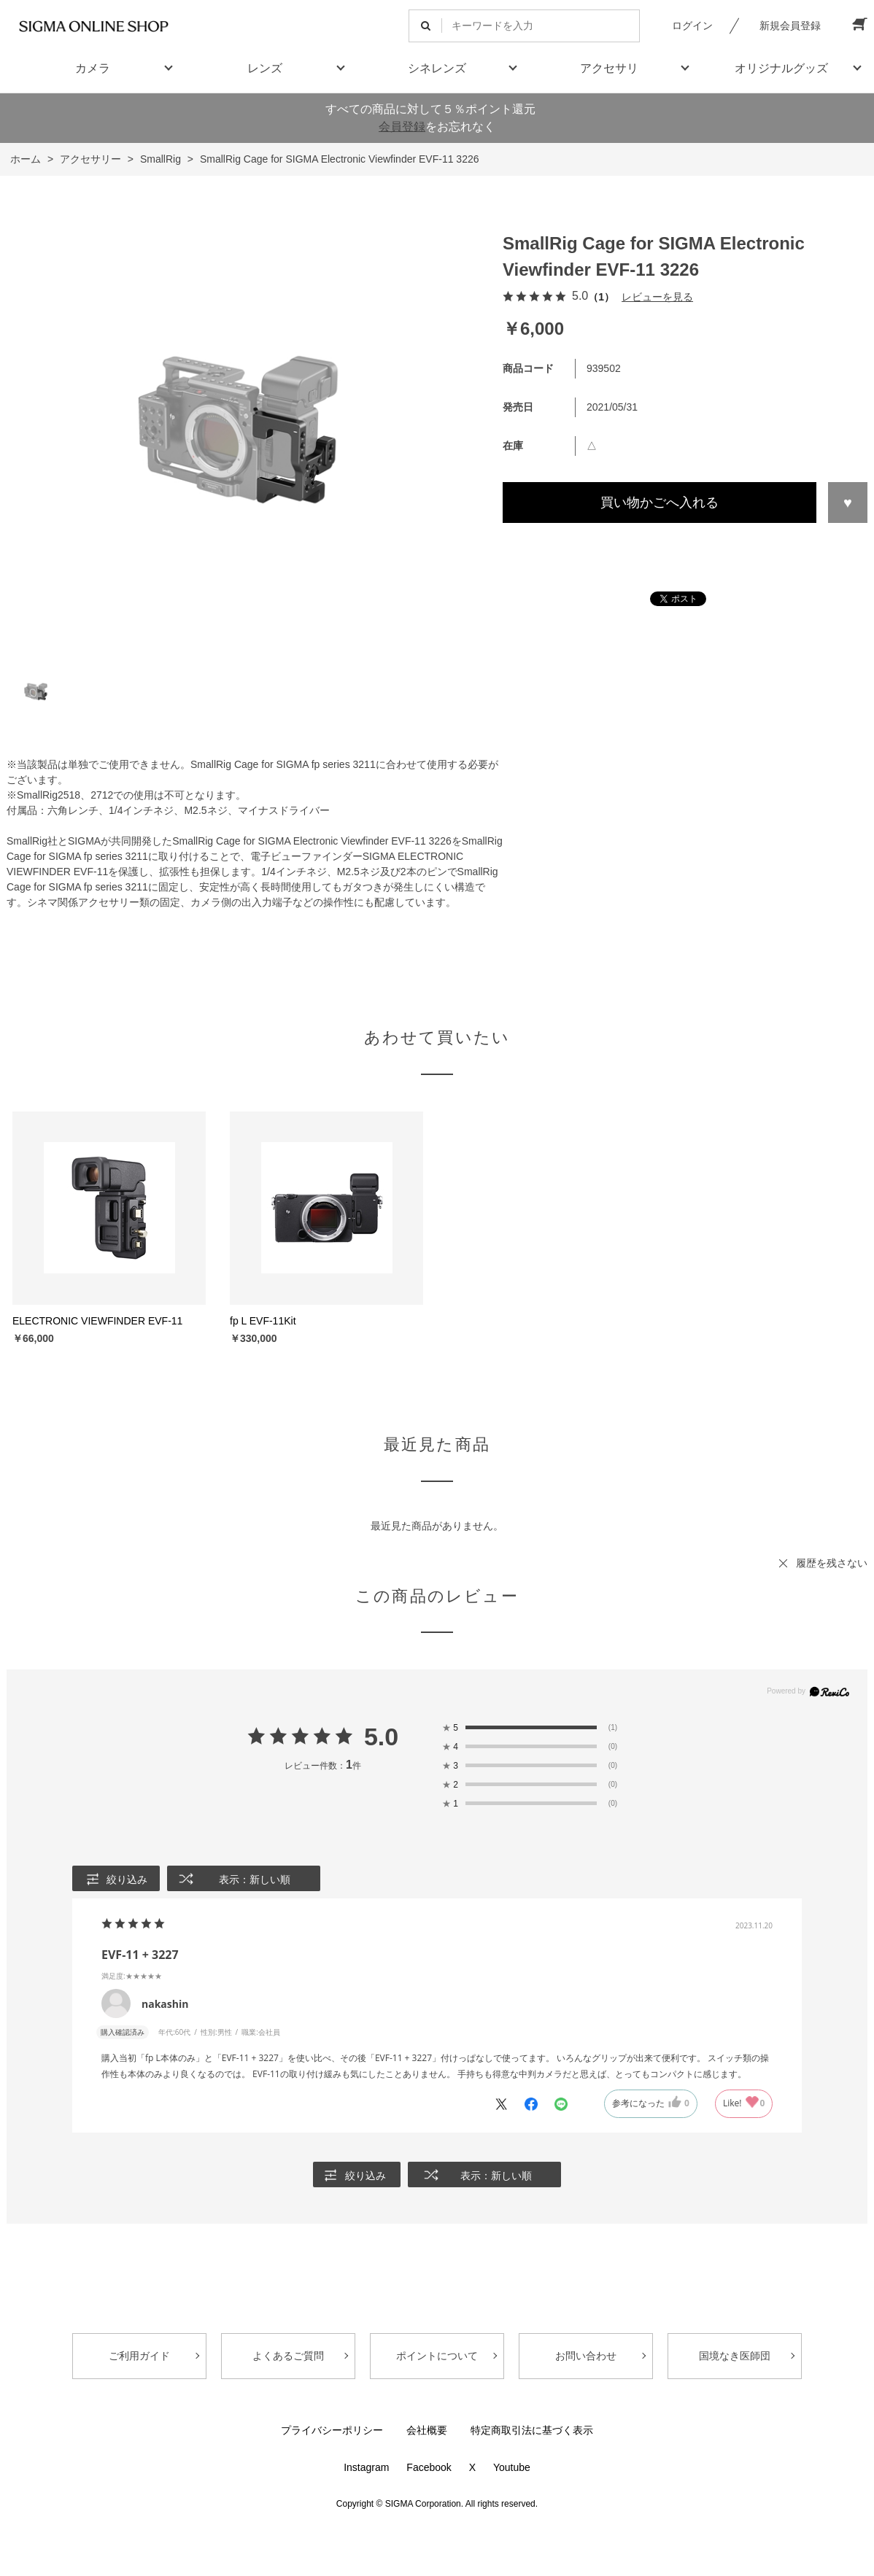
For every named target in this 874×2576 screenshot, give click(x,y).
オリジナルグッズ (781, 68)
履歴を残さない (831, 1563)
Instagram (366, 2467)
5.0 (381, 1736)
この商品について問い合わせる (685, 549)
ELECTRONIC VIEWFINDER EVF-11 (97, 1321)
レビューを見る (657, 297)
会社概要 (426, 2430)
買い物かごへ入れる (659, 502)
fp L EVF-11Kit (263, 1321)
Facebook (428, 2467)
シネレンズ (437, 68)
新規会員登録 (790, 25)
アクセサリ (609, 68)
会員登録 (402, 126)
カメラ (92, 68)
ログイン (692, 25)
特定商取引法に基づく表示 (532, 2430)
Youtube (511, 2467)
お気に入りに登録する (847, 502)
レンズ (264, 68)
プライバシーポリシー (332, 2430)
